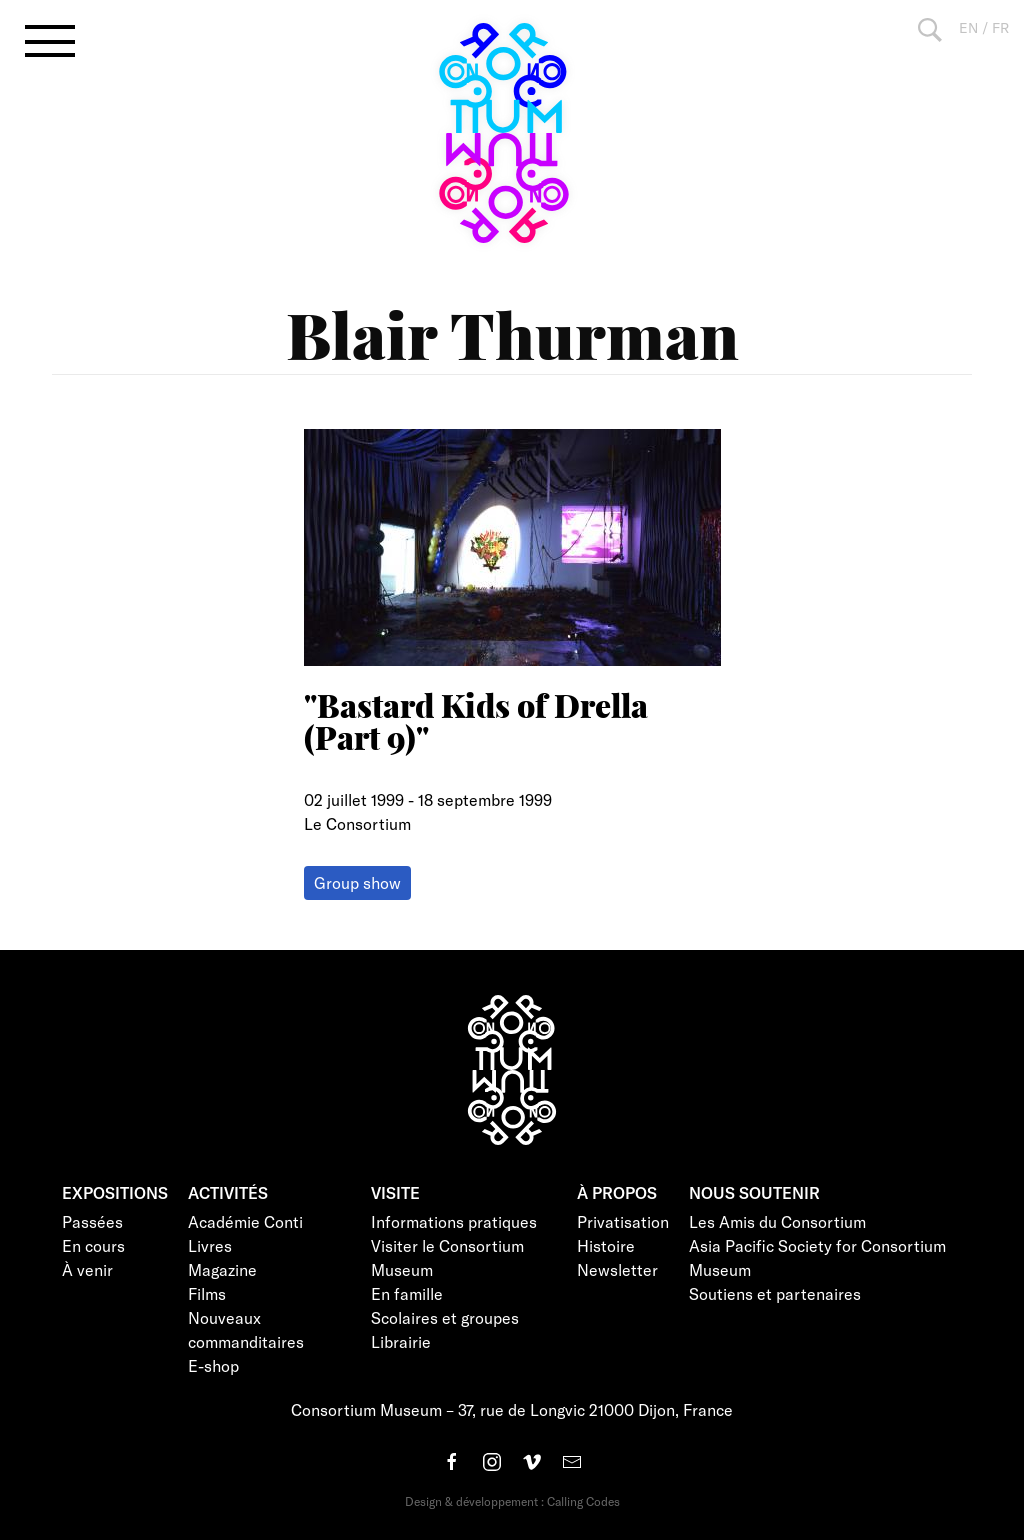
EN (968, 27)
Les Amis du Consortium (777, 1221)
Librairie (401, 1341)
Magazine (222, 1269)
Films (207, 1293)
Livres (210, 1245)
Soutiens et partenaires (775, 1293)
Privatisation (623, 1221)
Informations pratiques (454, 1221)
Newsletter (617, 1269)
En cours (93, 1245)
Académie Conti (245, 1221)
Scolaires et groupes (445, 1317)
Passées (92, 1221)
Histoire (606, 1245)
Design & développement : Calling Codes (512, 1501)
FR (1000, 27)
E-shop (213, 1365)
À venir (87, 1269)
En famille (407, 1293)
